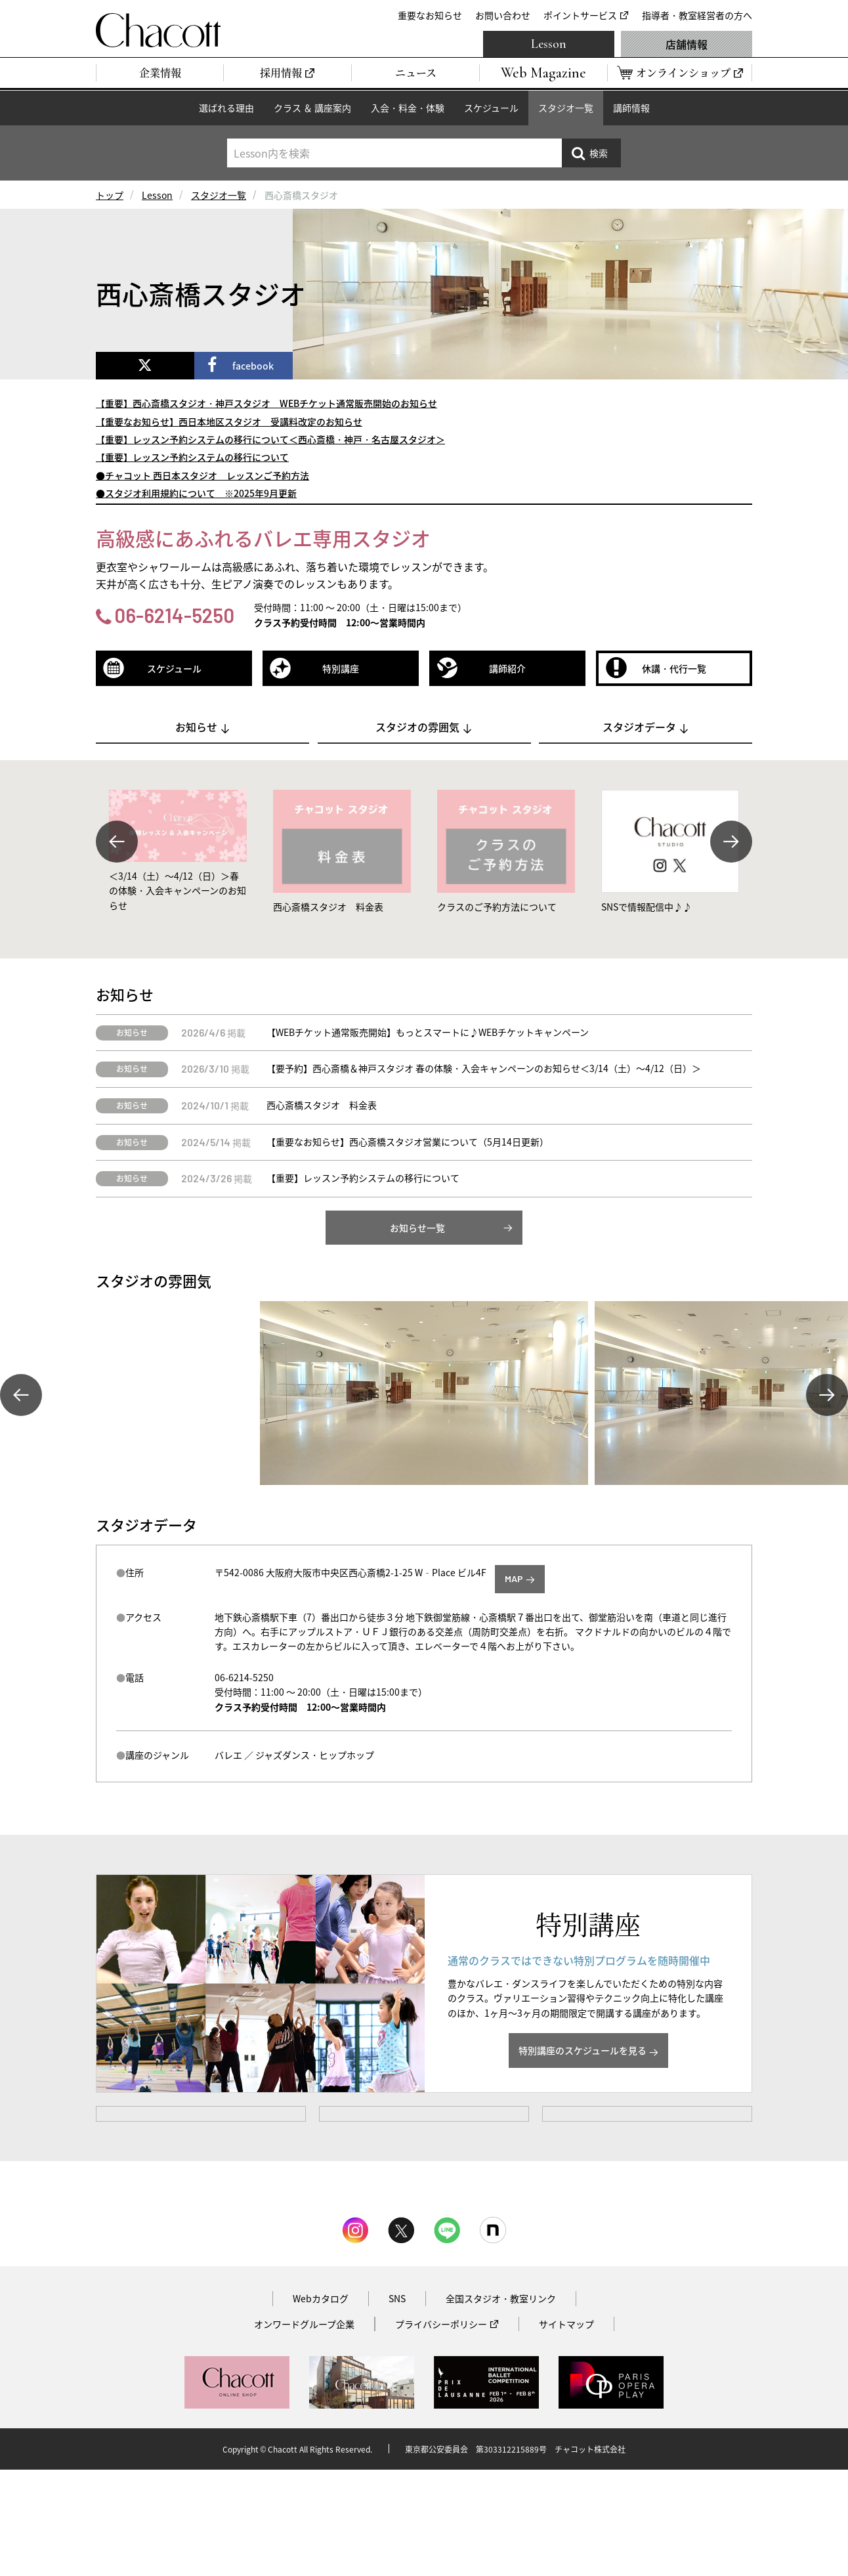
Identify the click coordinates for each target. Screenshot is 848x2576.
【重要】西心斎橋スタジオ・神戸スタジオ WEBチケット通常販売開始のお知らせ (266, 403)
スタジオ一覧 (565, 107)
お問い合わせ (502, 15)
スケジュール (491, 107)
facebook (253, 365)
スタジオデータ (639, 727)
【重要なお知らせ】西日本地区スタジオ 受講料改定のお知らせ (229, 421)
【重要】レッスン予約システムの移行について (192, 456)
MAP (514, 1578)
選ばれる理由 (226, 107)
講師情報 (631, 107)
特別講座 (340, 668)
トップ (109, 195)
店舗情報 (687, 44)
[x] (145, 365)
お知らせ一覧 (417, 1227)
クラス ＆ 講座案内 (312, 107)
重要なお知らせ (430, 15)
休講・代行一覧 (674, 668)
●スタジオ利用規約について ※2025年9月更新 (196, 493)
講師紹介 (507, 668)
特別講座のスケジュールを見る (583, 2050)
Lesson (548, 44)
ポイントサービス (580, 15)
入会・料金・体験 (407, 107)
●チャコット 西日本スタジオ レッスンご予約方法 (202, 475)
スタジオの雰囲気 (417, 727)
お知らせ (196, 727)
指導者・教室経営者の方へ (697, 15)
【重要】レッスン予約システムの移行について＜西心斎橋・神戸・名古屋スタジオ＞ (270, 439)
